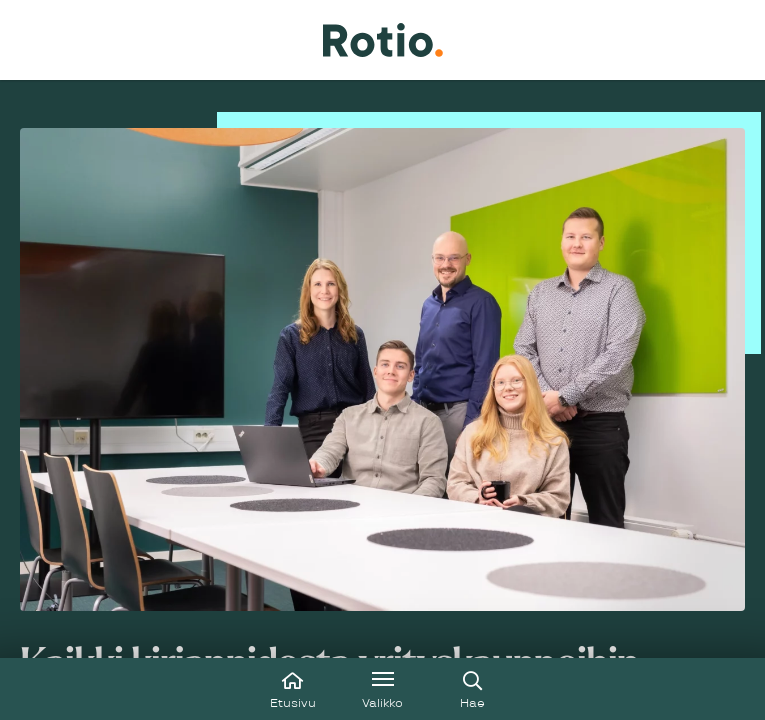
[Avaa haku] (473, 689)
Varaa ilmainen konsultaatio (144, 500)
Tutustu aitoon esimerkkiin (141, 573)
